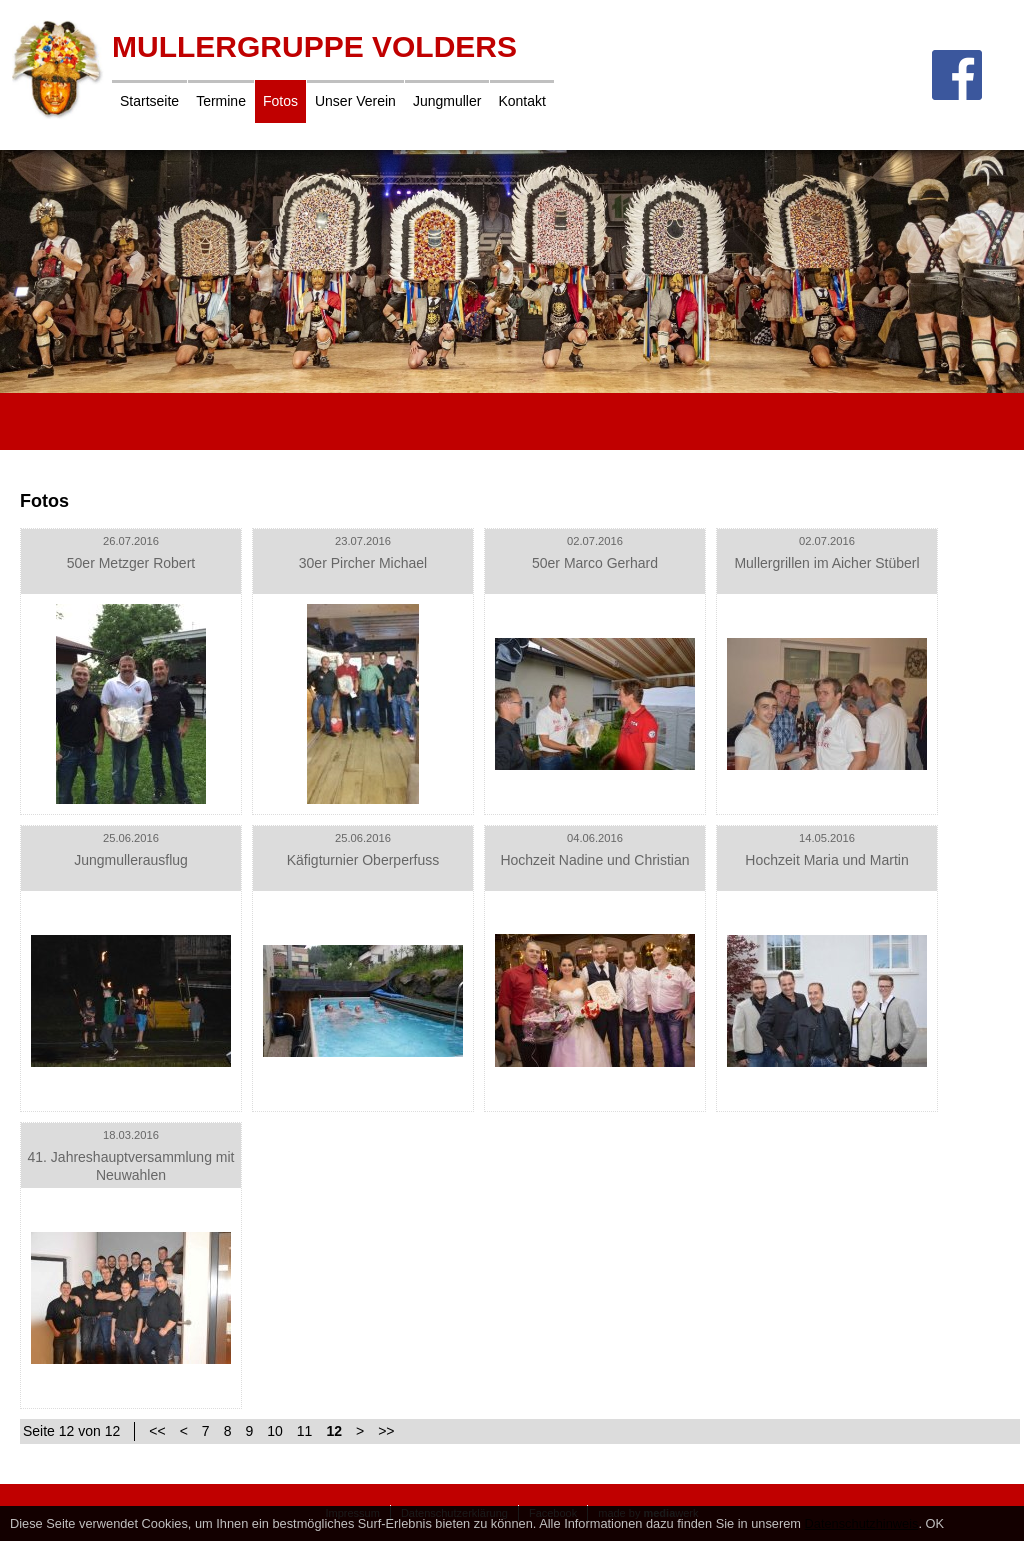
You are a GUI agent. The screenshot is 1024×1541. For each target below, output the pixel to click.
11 (305, 1431)
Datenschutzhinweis (862, 1523)
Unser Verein (355, 101)
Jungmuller (447, 101)
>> (386, 1431)
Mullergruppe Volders (314, 46)
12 (334, 1431)
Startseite (149, 101)
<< (157, 1431)
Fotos (280, 101)
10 (275, 1431)
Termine (221, 101)
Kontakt (521, 101)
